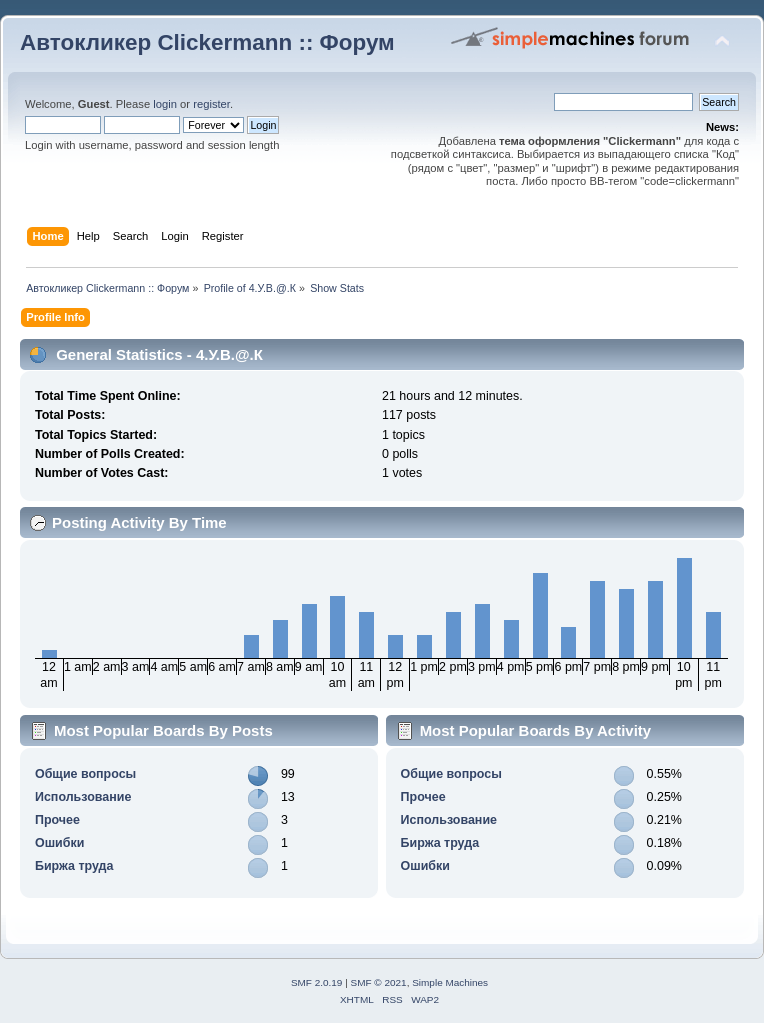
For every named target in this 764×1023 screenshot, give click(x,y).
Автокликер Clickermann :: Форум (207, 42)
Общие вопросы (85, 774)
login (165, 104)
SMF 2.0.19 (317, 982)
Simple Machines (450, 982)
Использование (83, 797)
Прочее (57, 820)
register (211, 104)
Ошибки (59, 843)
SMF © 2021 (379, 982)
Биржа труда (74, 866)
